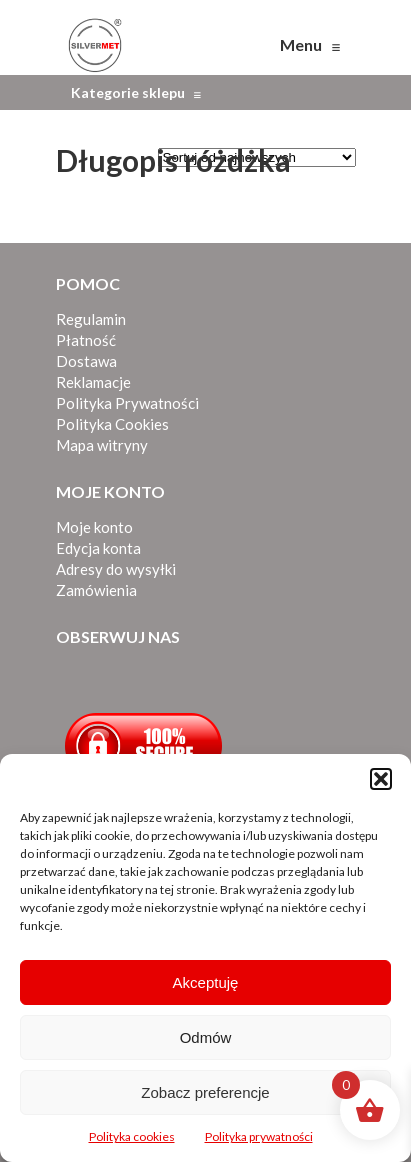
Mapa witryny (102, 445)
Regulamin (91, 319)
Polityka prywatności (259, 1136)
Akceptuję (206, 982)
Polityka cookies (132, 1136)
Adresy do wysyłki (116, 569)
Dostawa (86, 361)
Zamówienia (96, 590)
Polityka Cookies (112, 424)
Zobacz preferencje (205, 1092)
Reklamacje (93, 382)
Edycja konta (98, 548)
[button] (381, 779)
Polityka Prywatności (127, 403)
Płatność (86, 340)
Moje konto (94, 527)
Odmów (206, 1037)
